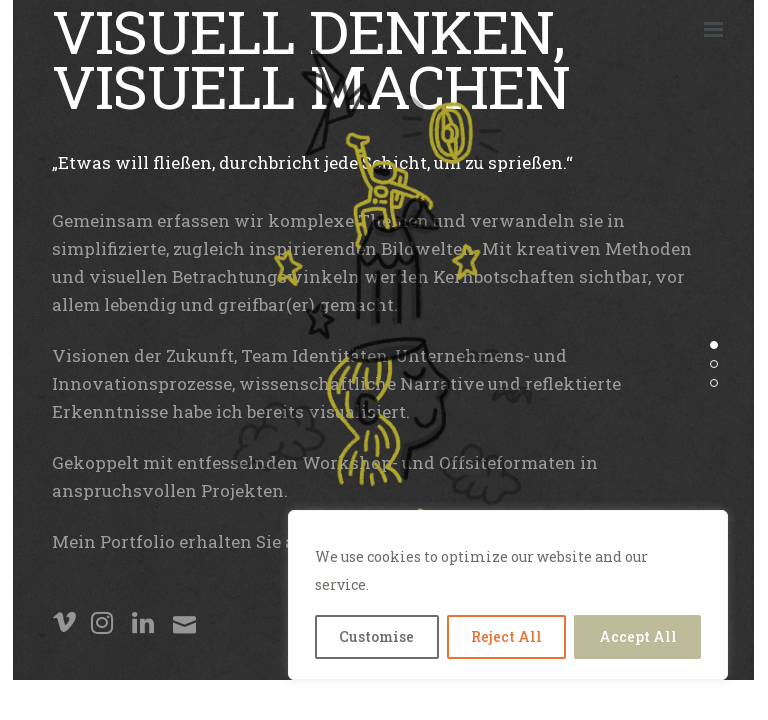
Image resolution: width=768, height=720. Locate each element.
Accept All (638, 636)
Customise (376, 636)
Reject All (506, 636)
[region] (508, 595)
